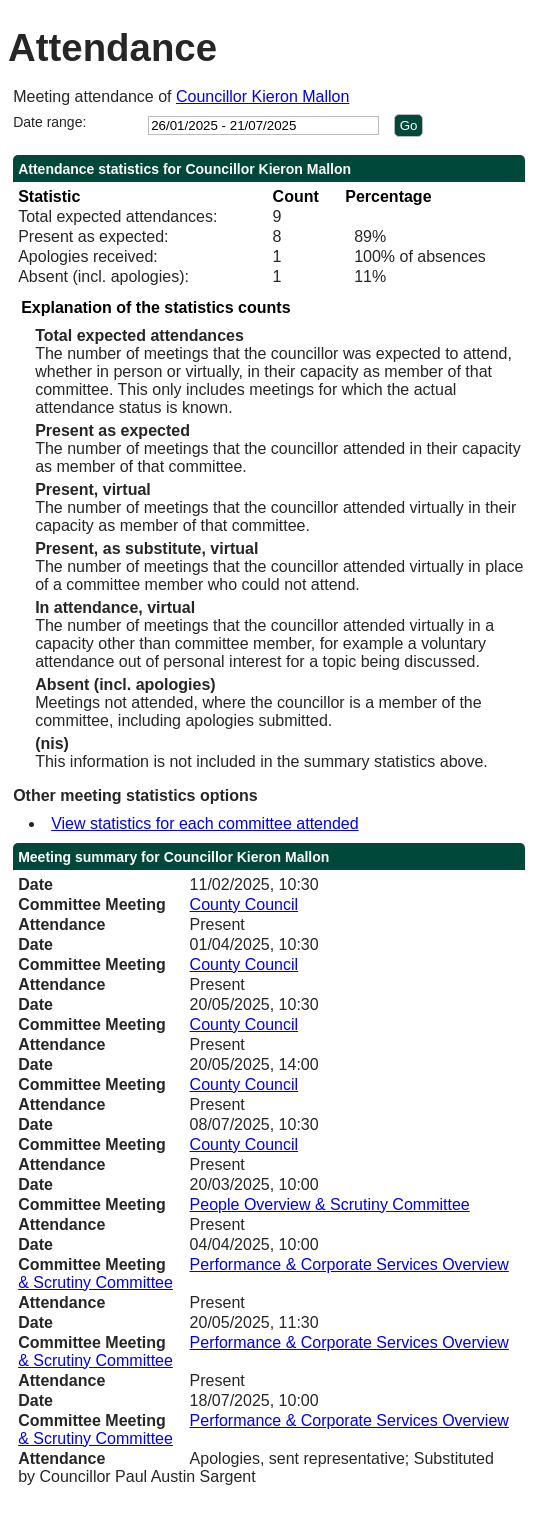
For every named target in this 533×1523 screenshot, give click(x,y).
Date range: (49, 122)
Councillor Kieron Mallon (262, 96)
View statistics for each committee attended (204, 823)
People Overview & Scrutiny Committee (330, 1204)
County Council (244, 904)
